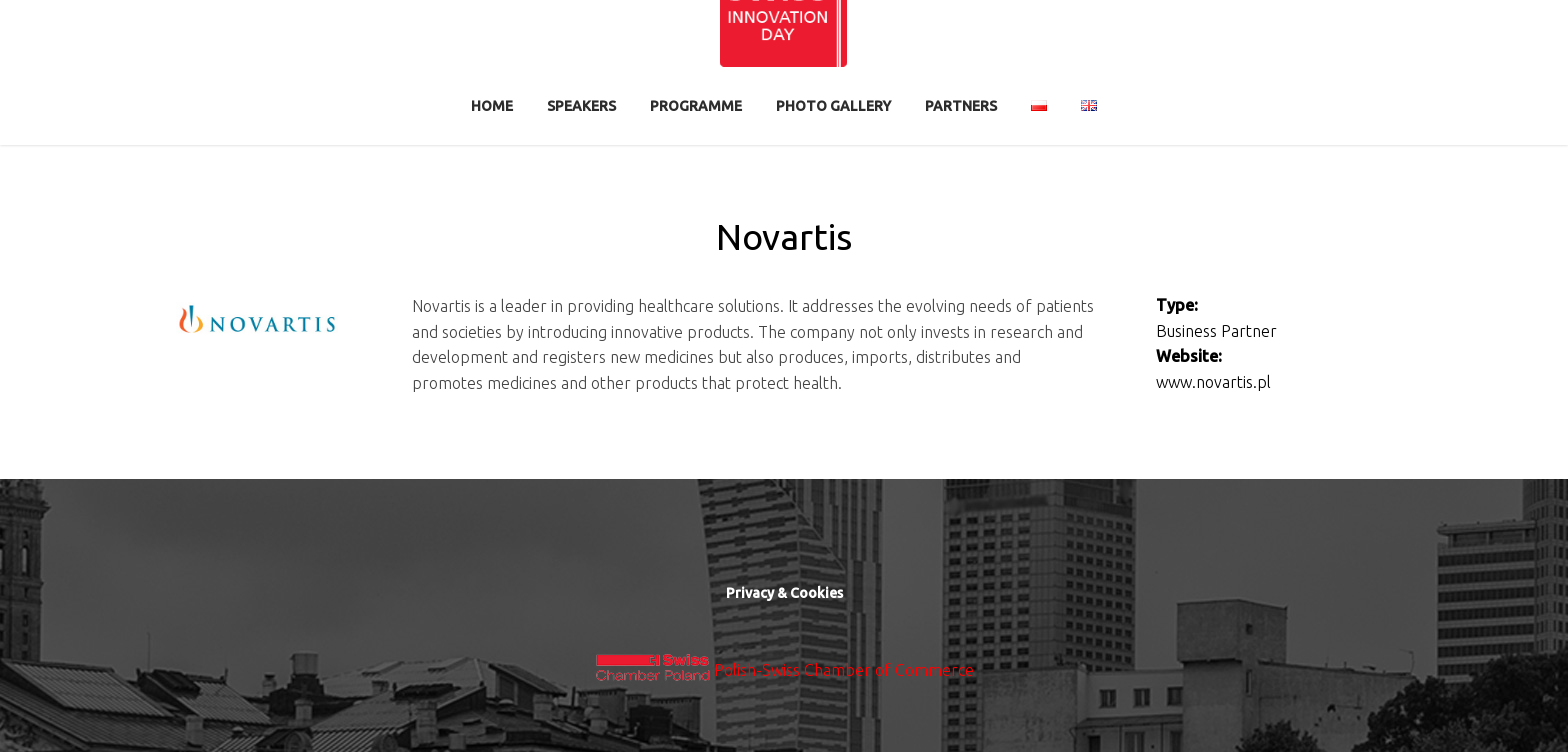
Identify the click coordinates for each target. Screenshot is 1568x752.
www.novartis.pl (1213, 382)
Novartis (784, 236)
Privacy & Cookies (784, 593)
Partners (961, 106)
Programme (696, 106)
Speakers (581, 106)
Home (492, 106)
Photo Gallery (833, 106)
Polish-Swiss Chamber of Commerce (844, 670)
